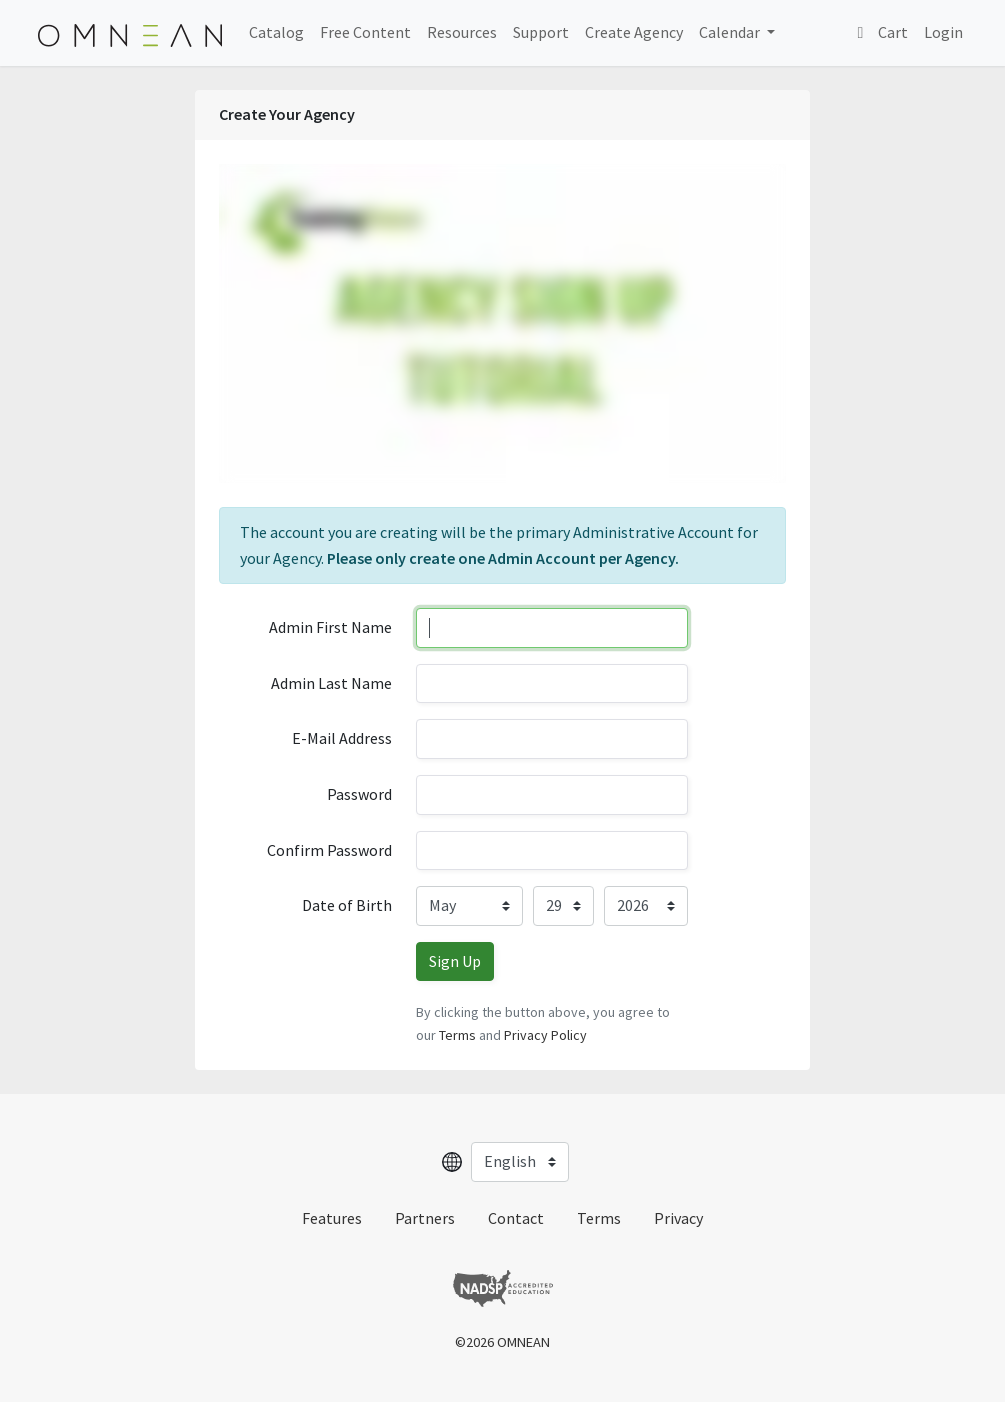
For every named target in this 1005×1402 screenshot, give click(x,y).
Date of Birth (347, 905)
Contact (516, 1218)
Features (332, 1218)
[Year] (646, 906)
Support (541, 32)
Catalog (276, 32)
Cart (879, 32)
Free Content (365, 32)
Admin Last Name (331, 683)
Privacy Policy (545, 1035)
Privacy (678, 1218)
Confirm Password (329, 850)
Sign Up (455, 961)
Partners (425, 1218)
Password (359, 794)
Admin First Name (330, 627)
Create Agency (634, 32)
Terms (457, 1035)
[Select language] (520, 1162)
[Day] (563, 906)
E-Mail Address (342, 738)
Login (943, 32)
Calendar (731, 32)
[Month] (469, 906)
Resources (462, 32)
